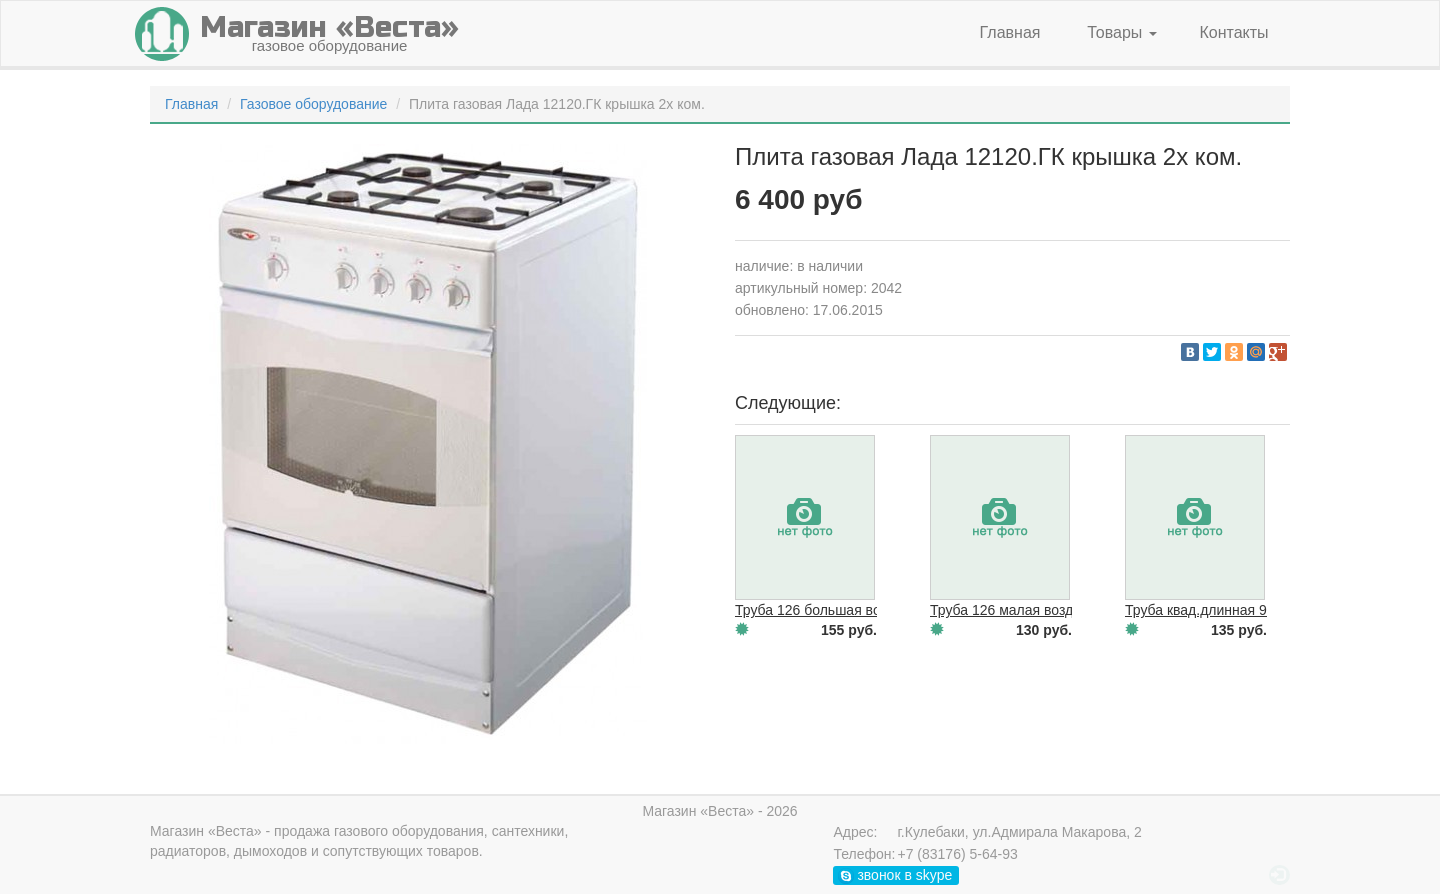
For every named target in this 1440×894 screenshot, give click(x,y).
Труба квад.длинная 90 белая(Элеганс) (1252, 610)
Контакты (1233, 32)
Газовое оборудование (313, 104)
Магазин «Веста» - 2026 (719, 811)
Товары (1121, 32)
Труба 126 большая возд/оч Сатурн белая (871, 610)
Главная (1010, 32)
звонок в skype (895, 875)
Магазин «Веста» (206, 831)
